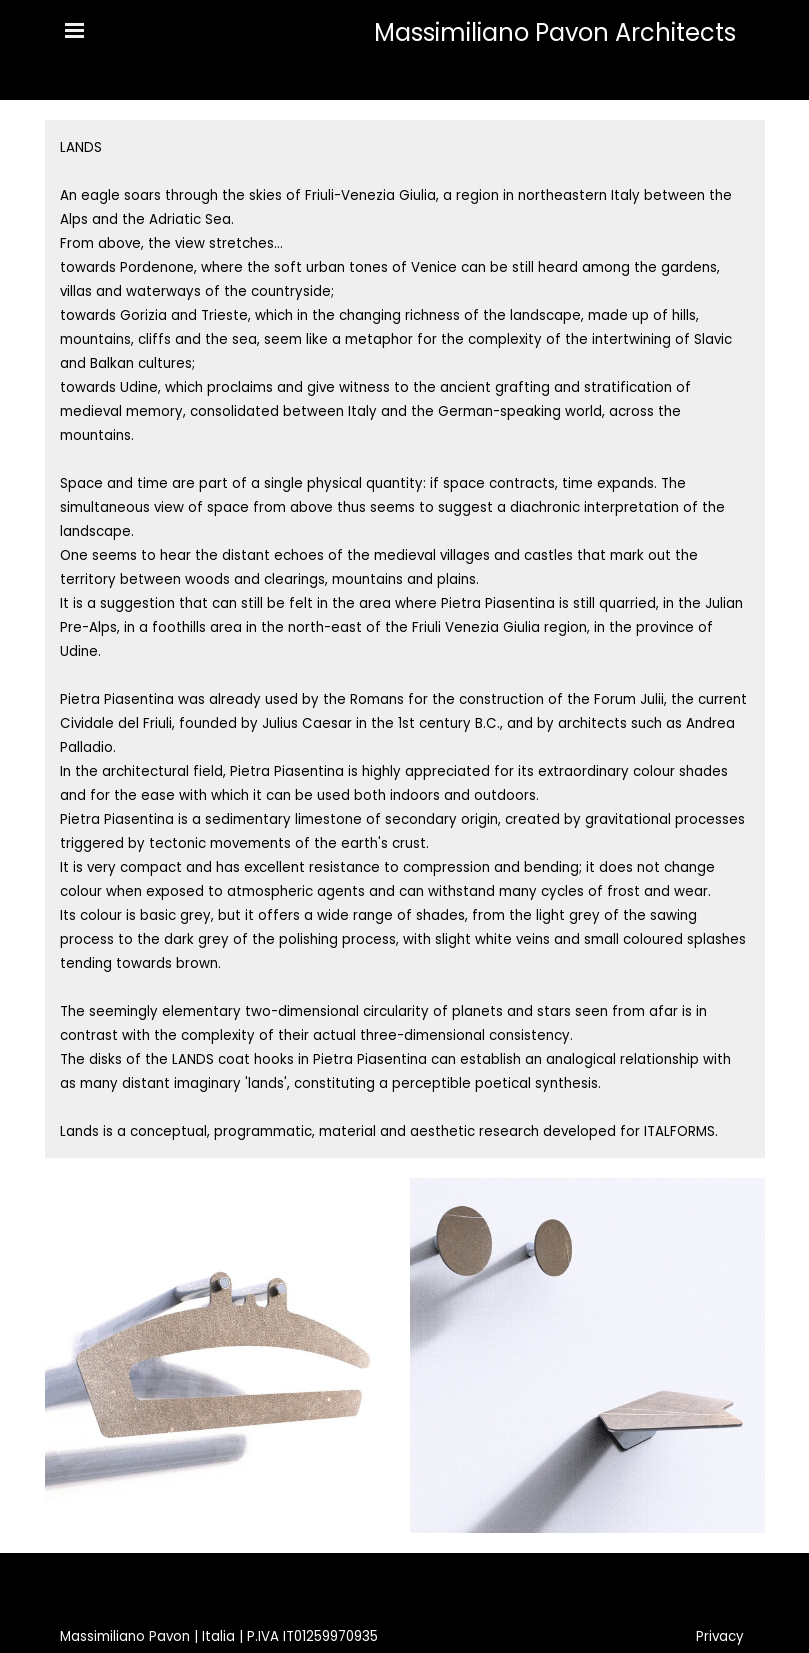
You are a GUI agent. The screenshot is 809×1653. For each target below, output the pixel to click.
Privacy (720, 1636)
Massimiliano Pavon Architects (555, 32)
